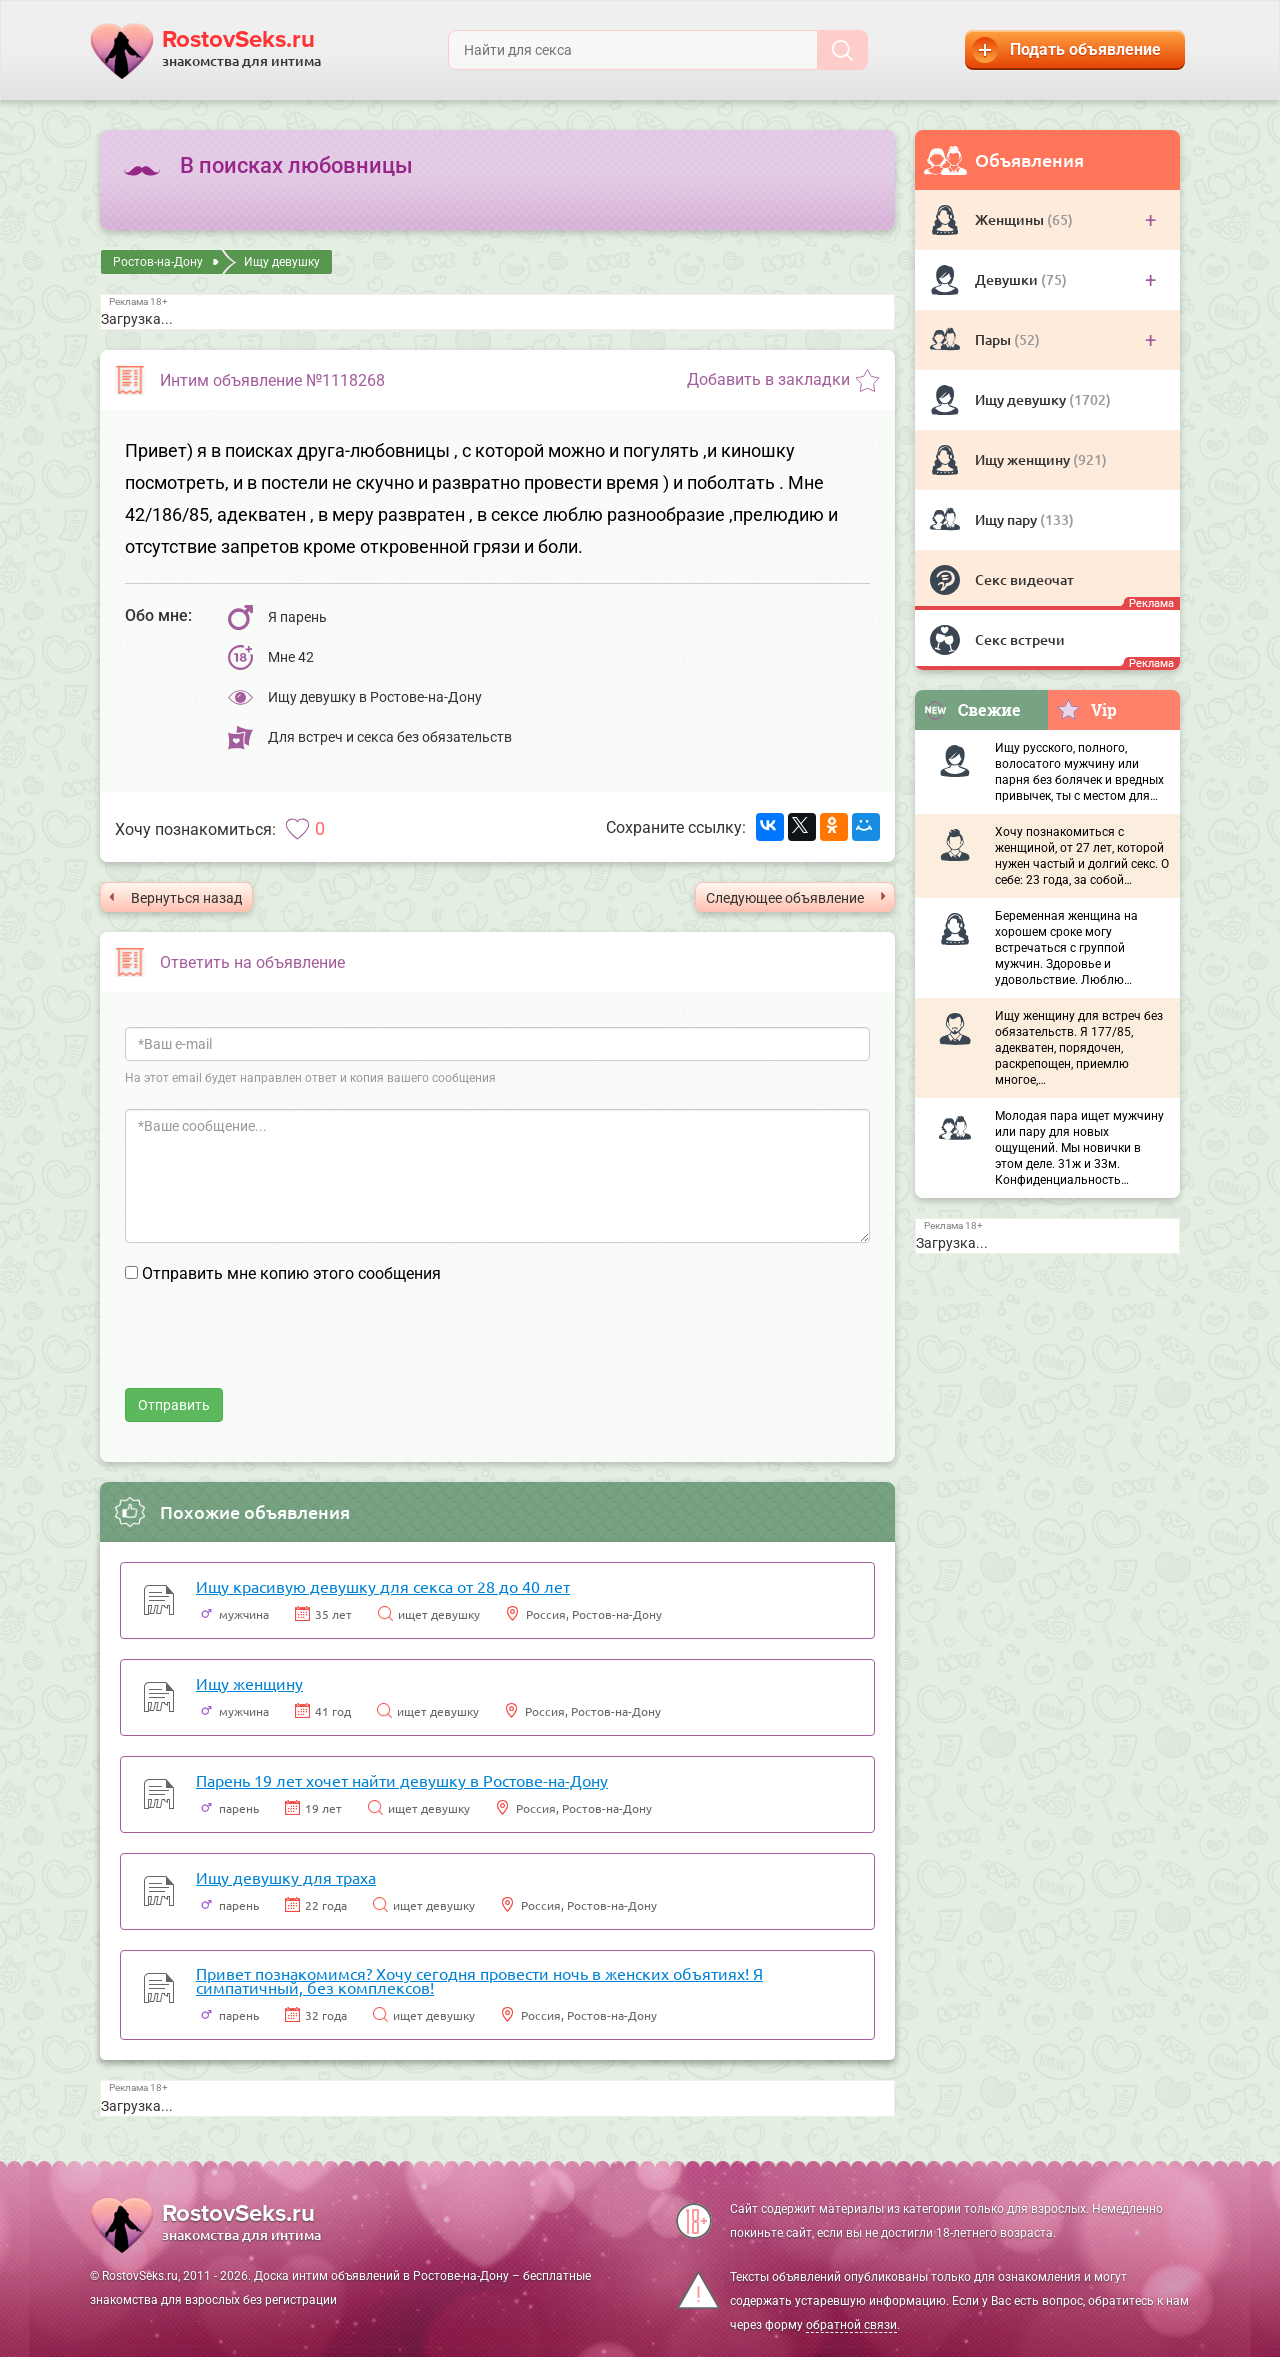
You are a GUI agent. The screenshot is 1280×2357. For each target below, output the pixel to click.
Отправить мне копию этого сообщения (291, 1273)
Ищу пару (1007, 519)
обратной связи (851, 2325)
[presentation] (277, 1349)
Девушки (1008, 279)
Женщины (1011, 219)
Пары (994, 339)
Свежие (972, 709)
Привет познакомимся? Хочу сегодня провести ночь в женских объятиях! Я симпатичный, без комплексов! (479, 1980)
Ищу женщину (1024, 459)
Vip (1086, 709)
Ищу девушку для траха (286, 1877)
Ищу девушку (1022, 399)
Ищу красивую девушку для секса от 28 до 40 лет (383, 1586)
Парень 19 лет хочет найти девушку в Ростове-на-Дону (402, 1780)
